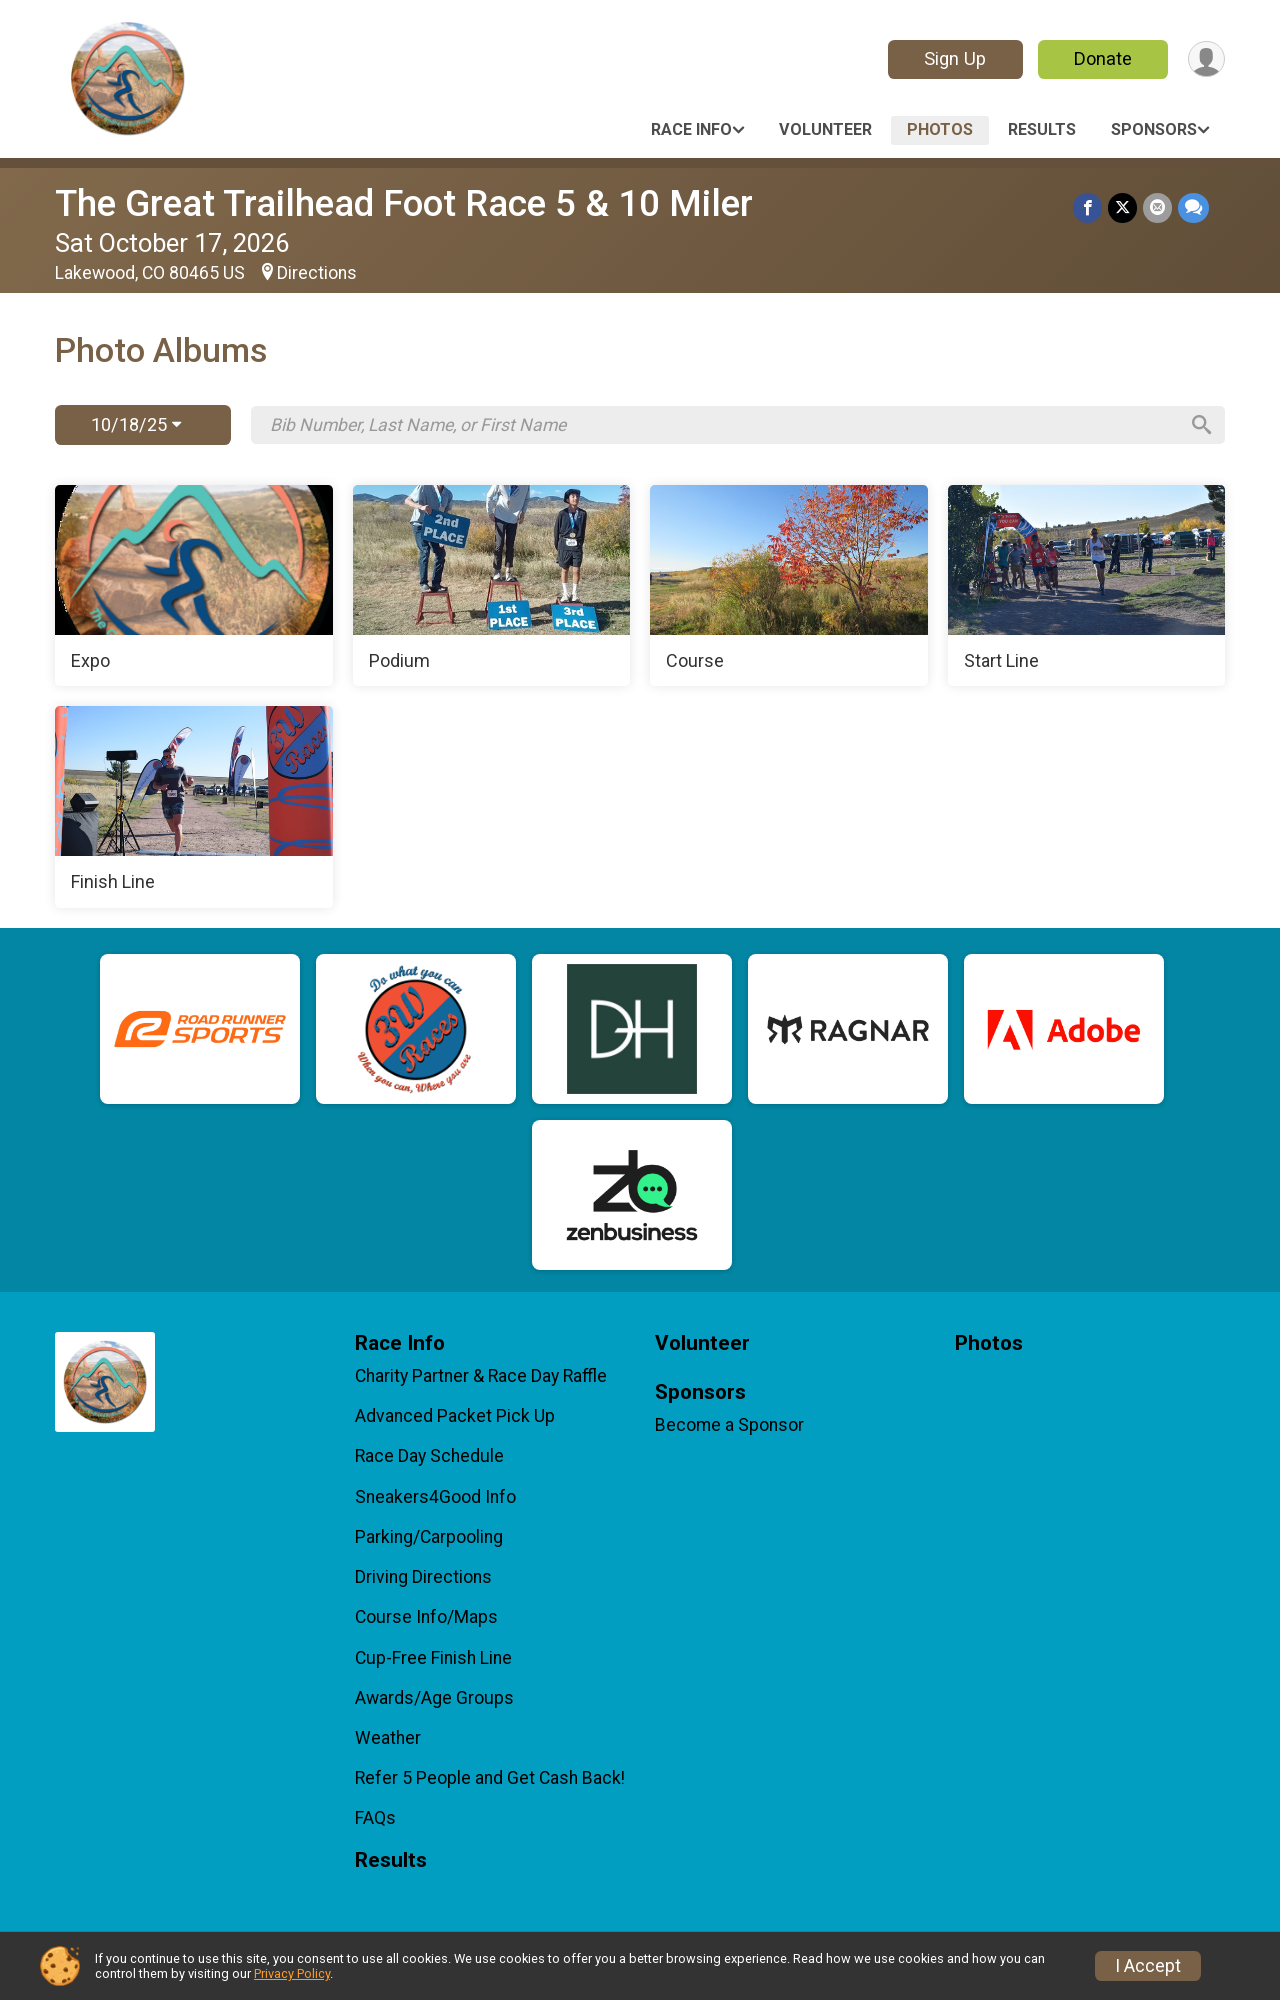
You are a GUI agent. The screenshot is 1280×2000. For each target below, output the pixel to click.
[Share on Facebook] (1087, 207)
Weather (388, 1738)
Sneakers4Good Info (435, 1497)
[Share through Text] (1193, 207)
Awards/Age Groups (434, 1698)
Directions (317, 273)
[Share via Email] (1157, 207)
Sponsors (1154, 129)
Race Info (691, 129)
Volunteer (825, 129)
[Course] (789, 586)
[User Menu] (1206, 59)
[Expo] (194, 586)
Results (1042, 129)
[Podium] (492, 586)
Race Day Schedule (429, 1456)
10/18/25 (136, 424)
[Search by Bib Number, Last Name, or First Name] (723, 425)
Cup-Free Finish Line (433, 1658)
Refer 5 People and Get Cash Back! (490, 1778)
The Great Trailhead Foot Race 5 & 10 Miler (404, 203)
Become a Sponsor (729, 1425)
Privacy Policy (292, 1973)
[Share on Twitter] (1122, 207)
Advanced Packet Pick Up (455, 1416)
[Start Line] (1087, 586)
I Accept (1148, 1966)
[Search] (1201, 425)
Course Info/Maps (426, 1617)
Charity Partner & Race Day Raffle (481, 1376)
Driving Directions (423, 1577)
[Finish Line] (194, 807)
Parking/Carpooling (429, 1537)
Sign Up (955, 58)
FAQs (375, 1818)
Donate (1103, 58)
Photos (940, 129)
